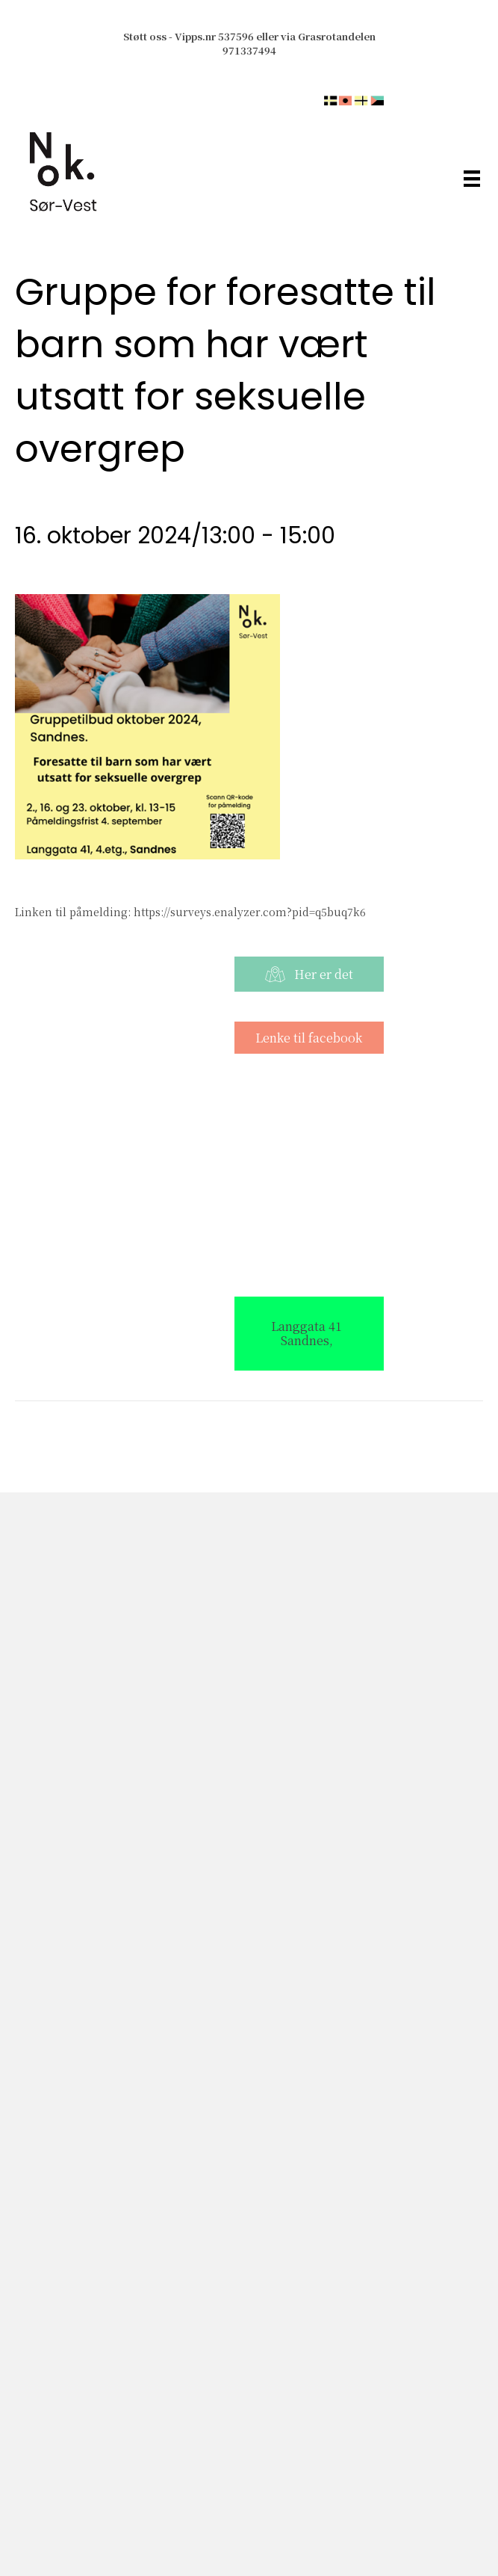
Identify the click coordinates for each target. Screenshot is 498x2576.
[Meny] (472, 178)
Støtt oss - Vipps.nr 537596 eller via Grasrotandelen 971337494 (249, 43)
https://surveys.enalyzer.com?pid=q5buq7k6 (250, 911)
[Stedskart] (249, 1174)
